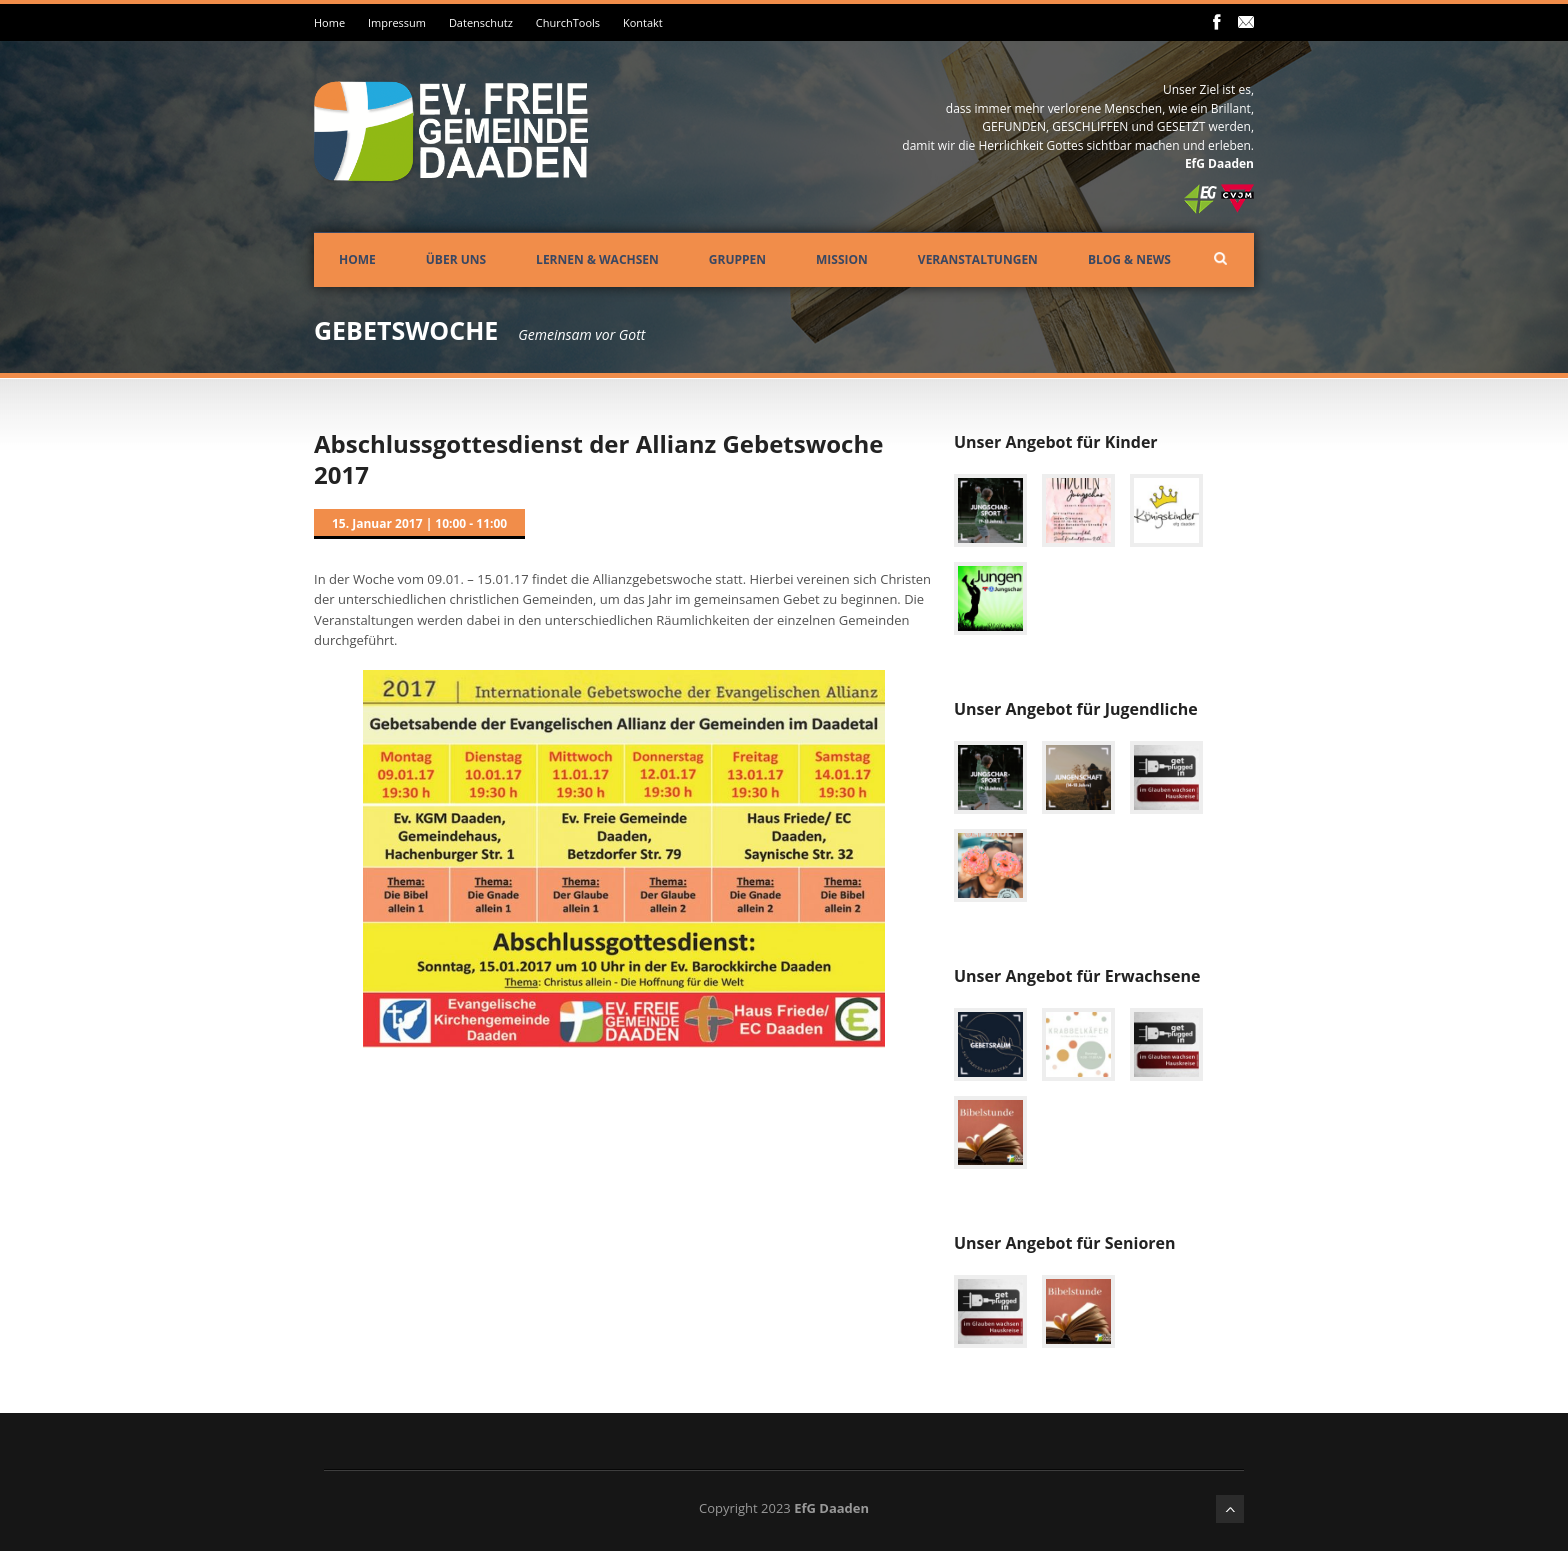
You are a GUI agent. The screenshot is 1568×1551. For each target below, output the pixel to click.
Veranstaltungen (978, 259)
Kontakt (643, 22)
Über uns (456, 259)
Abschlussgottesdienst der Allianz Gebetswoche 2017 (598, 459)
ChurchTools (568, 22)
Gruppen (737, 259)
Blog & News (1129, 259)
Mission (842, 259)
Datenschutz (481, 22)
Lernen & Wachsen (597, 259)
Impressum (397, 22)
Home (329, 22)
